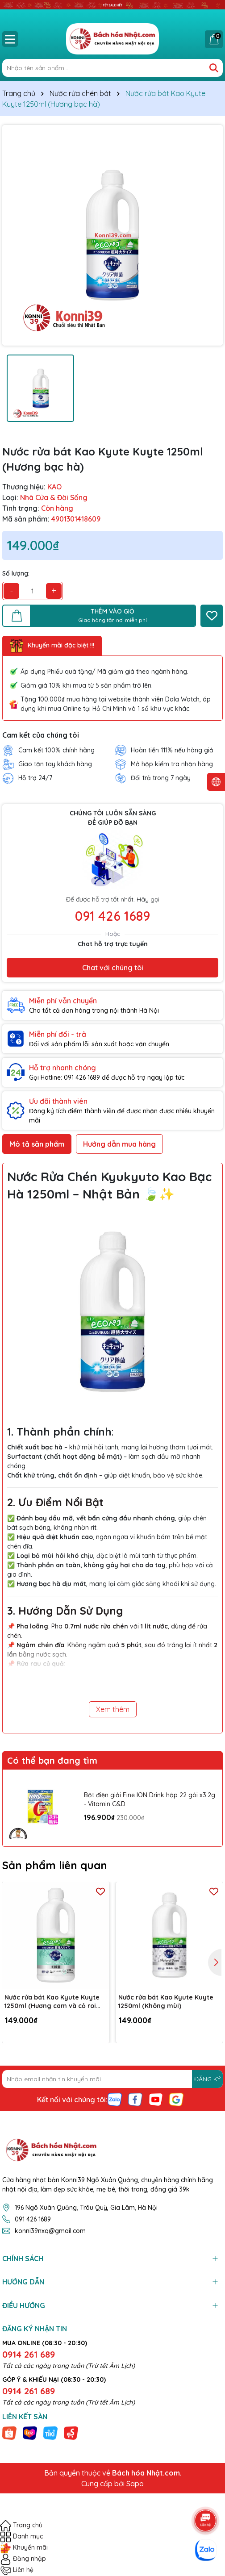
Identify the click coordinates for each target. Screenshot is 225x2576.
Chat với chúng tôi (112, 967)
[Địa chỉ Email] (112, 2079)
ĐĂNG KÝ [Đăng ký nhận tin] (207, 2079)
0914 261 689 (28, 2354)
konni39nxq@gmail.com (50, 2231)
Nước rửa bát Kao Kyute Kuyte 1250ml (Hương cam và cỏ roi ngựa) (52, 2002)
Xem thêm (112, 1709)
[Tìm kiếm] (214, 68)
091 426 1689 (112, 916)
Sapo (135, 2483)
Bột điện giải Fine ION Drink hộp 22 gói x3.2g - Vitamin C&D (149, 1799)
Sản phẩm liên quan (54, 1865)
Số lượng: (15, 573)
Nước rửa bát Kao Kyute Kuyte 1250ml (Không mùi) (165, 2001)
